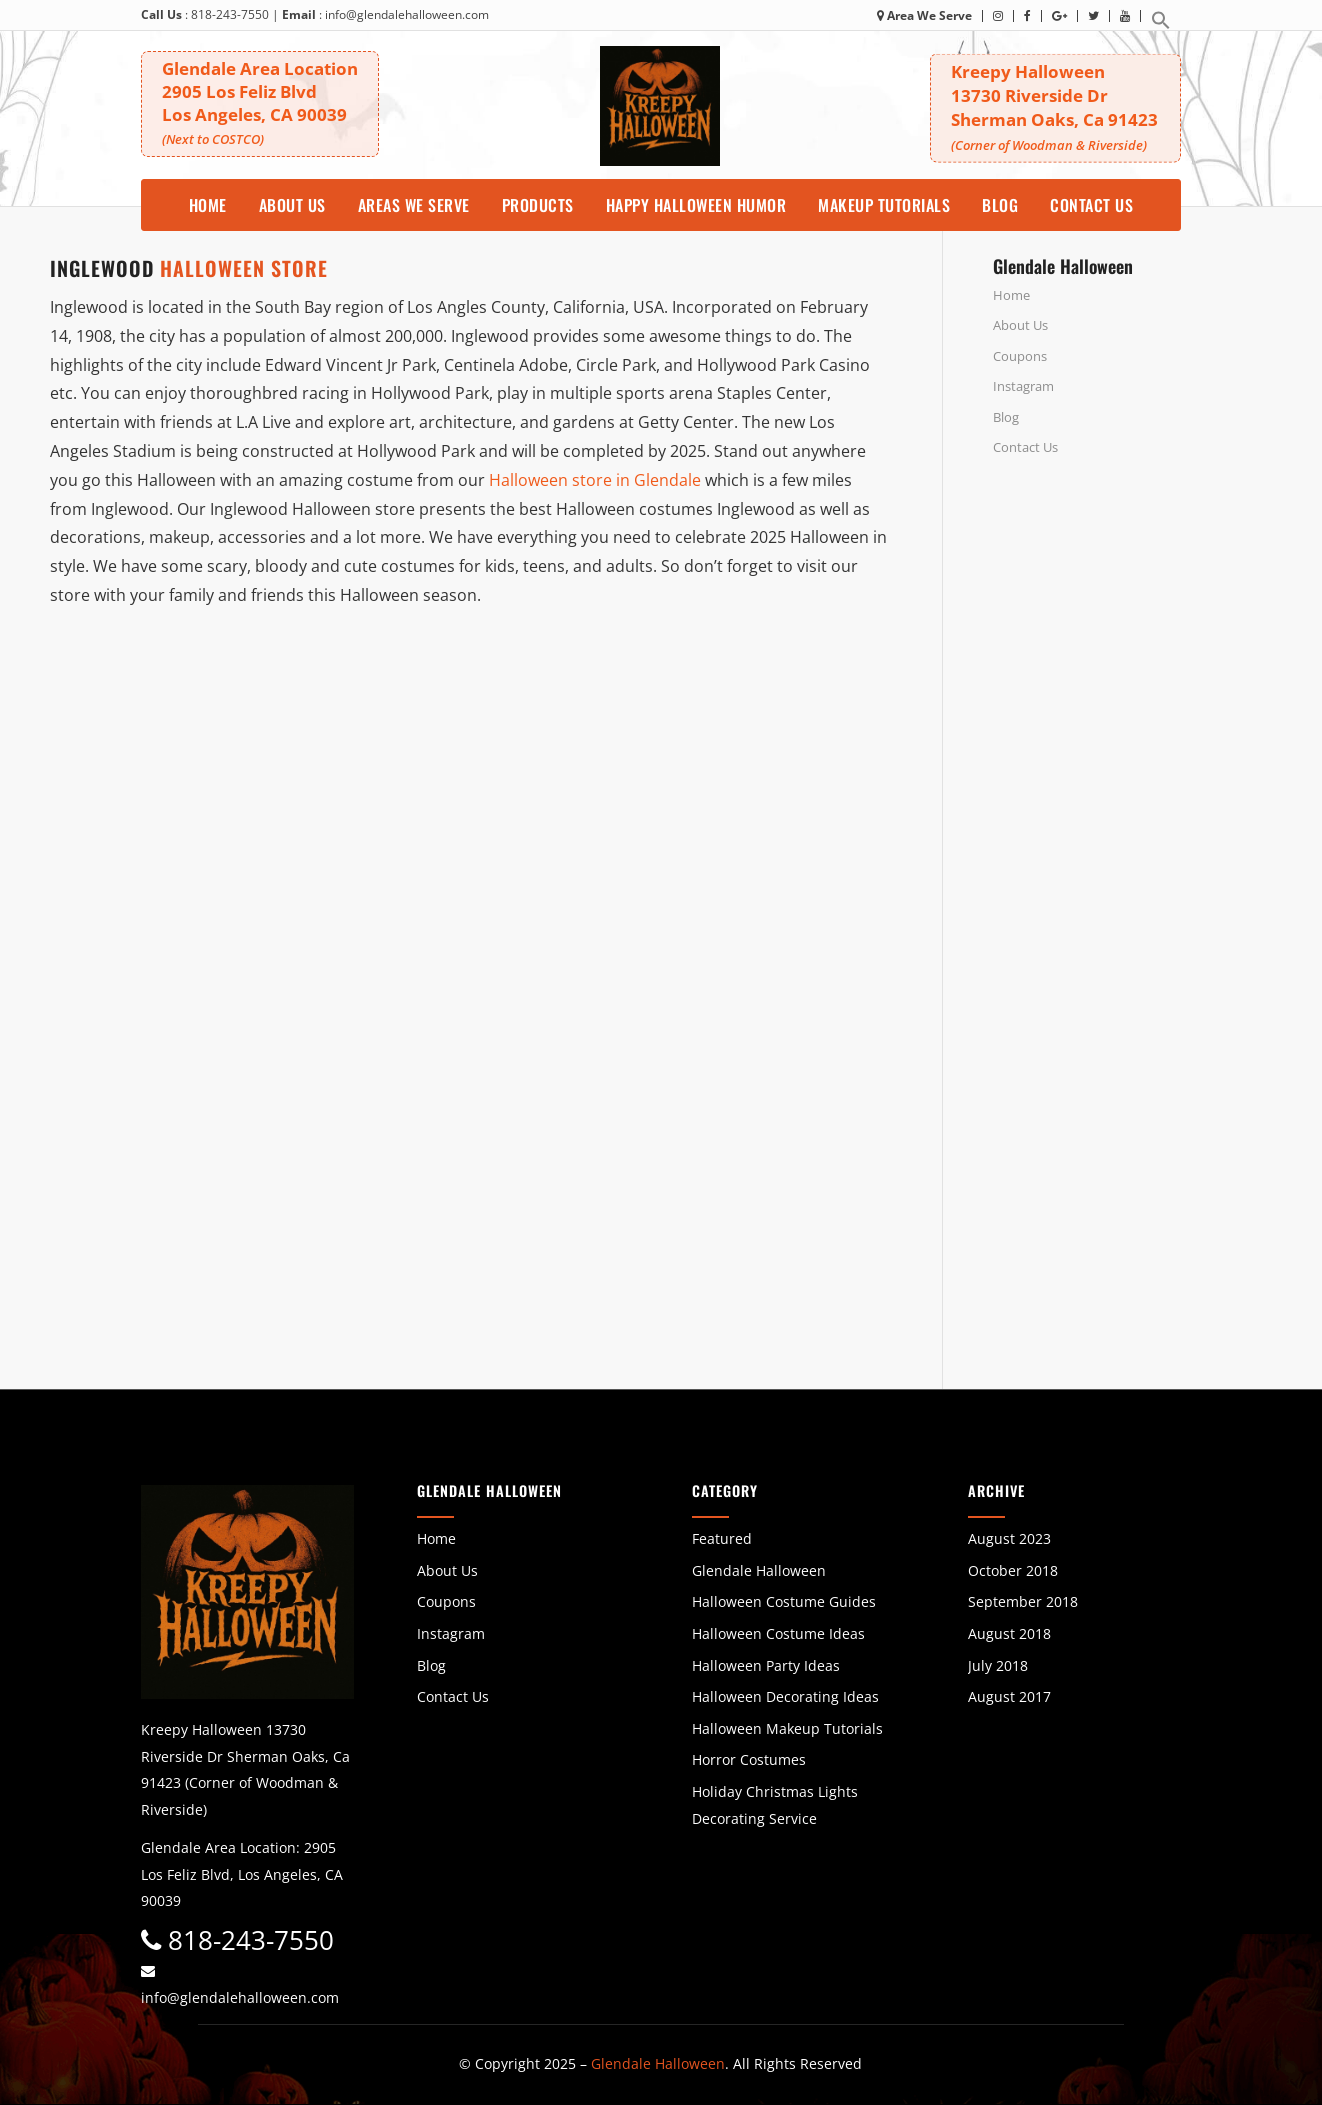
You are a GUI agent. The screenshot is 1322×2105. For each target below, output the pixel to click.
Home (1011, 295)
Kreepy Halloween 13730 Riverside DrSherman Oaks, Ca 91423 (1055, 106)
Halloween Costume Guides (784, 1601)
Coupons (1020, 356)
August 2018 (1009, 1633)
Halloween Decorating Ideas (785, 1696)
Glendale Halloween (759, 1570)
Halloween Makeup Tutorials (787, 1728)
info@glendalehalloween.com (407, 14)
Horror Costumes (749, 1759)
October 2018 (1013, 1570)
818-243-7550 (230, 14)
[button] (1161, 25)
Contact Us (1025, 447)
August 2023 (1009, 1538)
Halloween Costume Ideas (778, 1633)
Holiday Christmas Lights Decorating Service (775, 1805)
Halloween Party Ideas (766, 1665)
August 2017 (1009, 1696)
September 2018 (1023, 1601)
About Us (1020, 325)
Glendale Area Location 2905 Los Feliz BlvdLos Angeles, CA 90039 (260, 102)
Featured (722, 1538)
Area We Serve (924, 15)
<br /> (1132, 681)
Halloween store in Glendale (595, 480)
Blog (1006, 417)
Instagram (1023, 386)
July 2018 (998, 1665)
